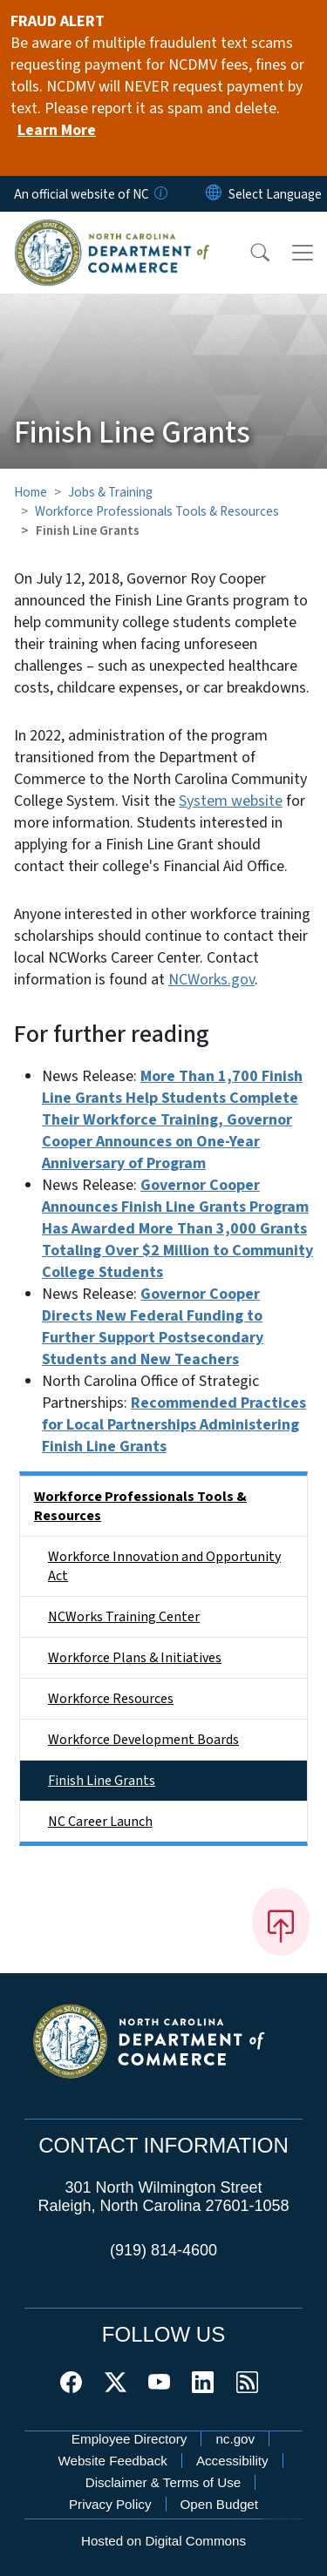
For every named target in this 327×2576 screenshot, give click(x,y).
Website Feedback (112, 2460)
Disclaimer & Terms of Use (163, 2482)
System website (231, 801)
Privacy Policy (110, 2504)
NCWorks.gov (211, 980)
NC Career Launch (100, 1821)
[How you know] (159, 194)
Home (30, 492)
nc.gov (235, 2438)
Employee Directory (129, 2438)
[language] (275, 194)
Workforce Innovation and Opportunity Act (164, 1566)
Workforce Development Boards (143, 1739)
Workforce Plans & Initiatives (134, 1657)
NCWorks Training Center (124, 1616)
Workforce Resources (111, 1698)
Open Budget (220, 2504)
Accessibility (232, 2460)
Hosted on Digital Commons (163, 2540)
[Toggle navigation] (302, 253)
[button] (248, 253)
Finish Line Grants (101, 1780)
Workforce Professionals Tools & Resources (157, 511)
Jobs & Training (110, 492)
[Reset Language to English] (213, 194)
